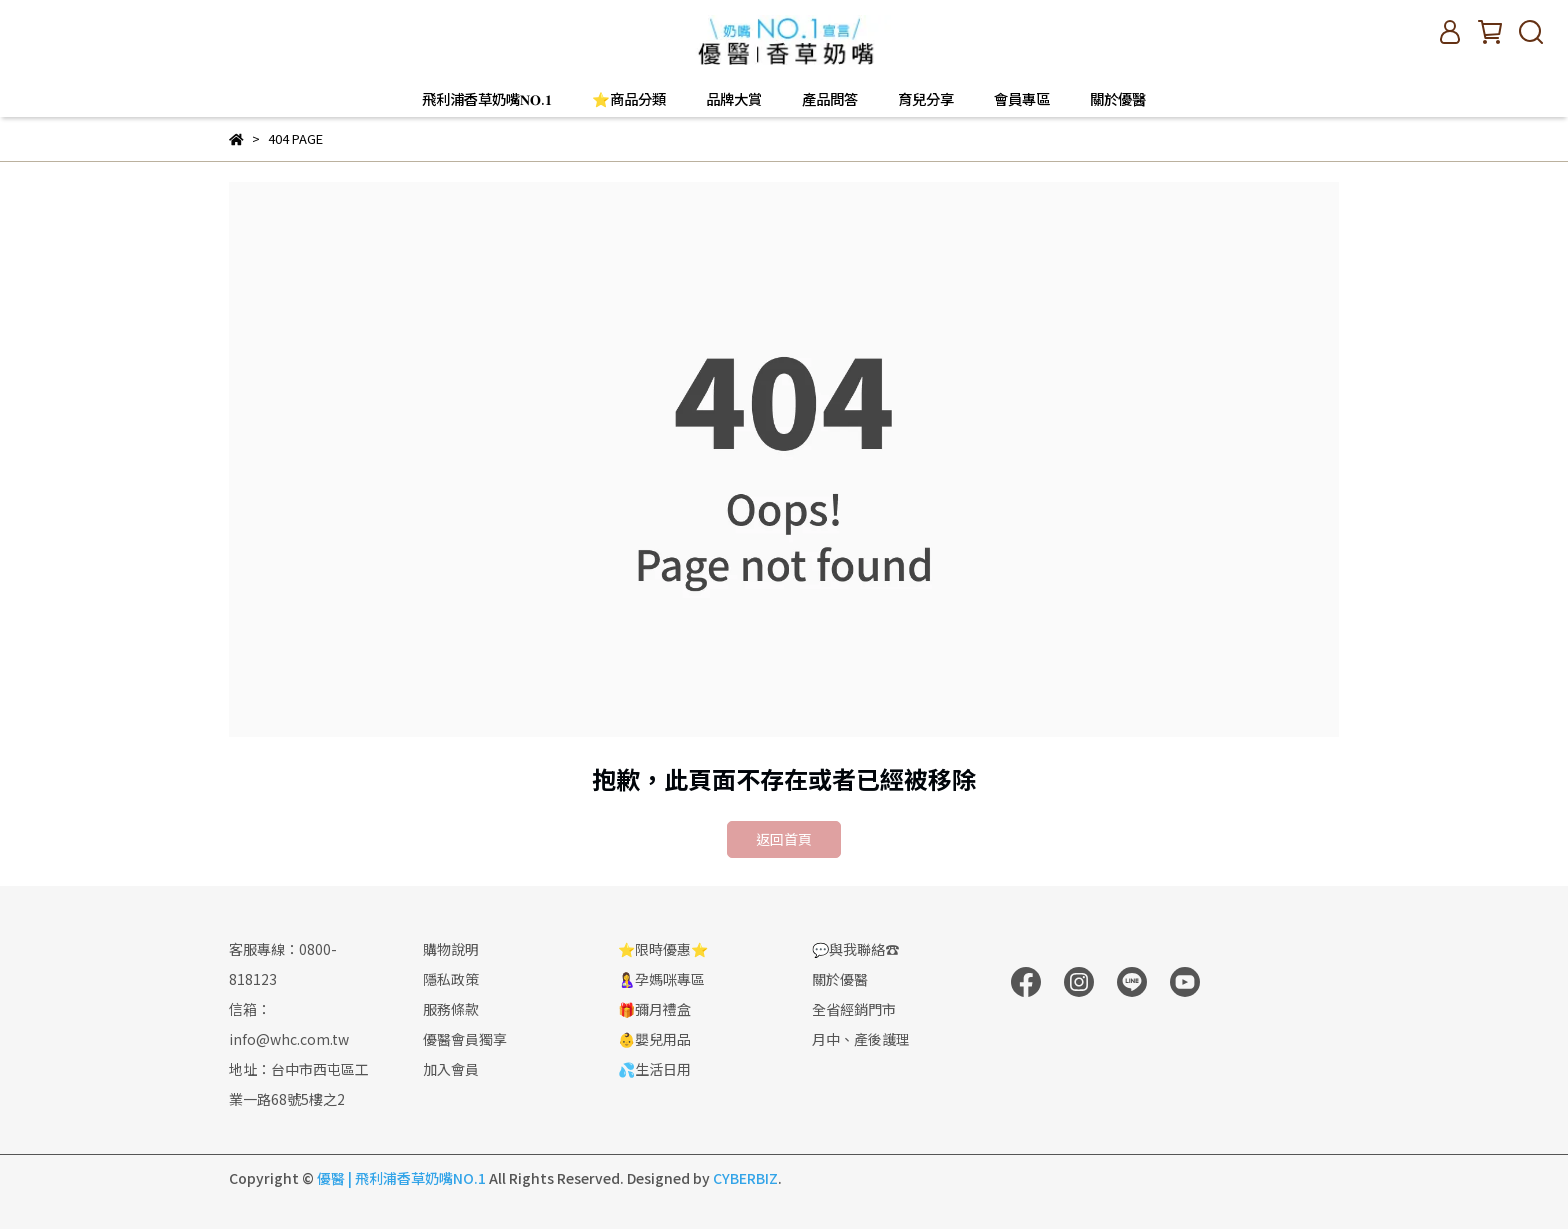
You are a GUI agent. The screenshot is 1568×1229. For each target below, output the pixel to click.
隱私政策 (451, 979)
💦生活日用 (654, 1069)
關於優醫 (1118, 99)
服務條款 (451, 1009)
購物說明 (451, 949)
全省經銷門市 (854, 1009)
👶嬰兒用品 (654, 1039)
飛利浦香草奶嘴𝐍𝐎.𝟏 (487, 99)
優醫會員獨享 (465, 1039)
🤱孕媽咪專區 (661, 979)
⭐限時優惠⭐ (663, 949)
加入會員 (451, 1069)
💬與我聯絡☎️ (855, 949)
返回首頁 (784, 839)
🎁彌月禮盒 (654, 1009)
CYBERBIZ (745, 1178)
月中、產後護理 (861, 1039)
